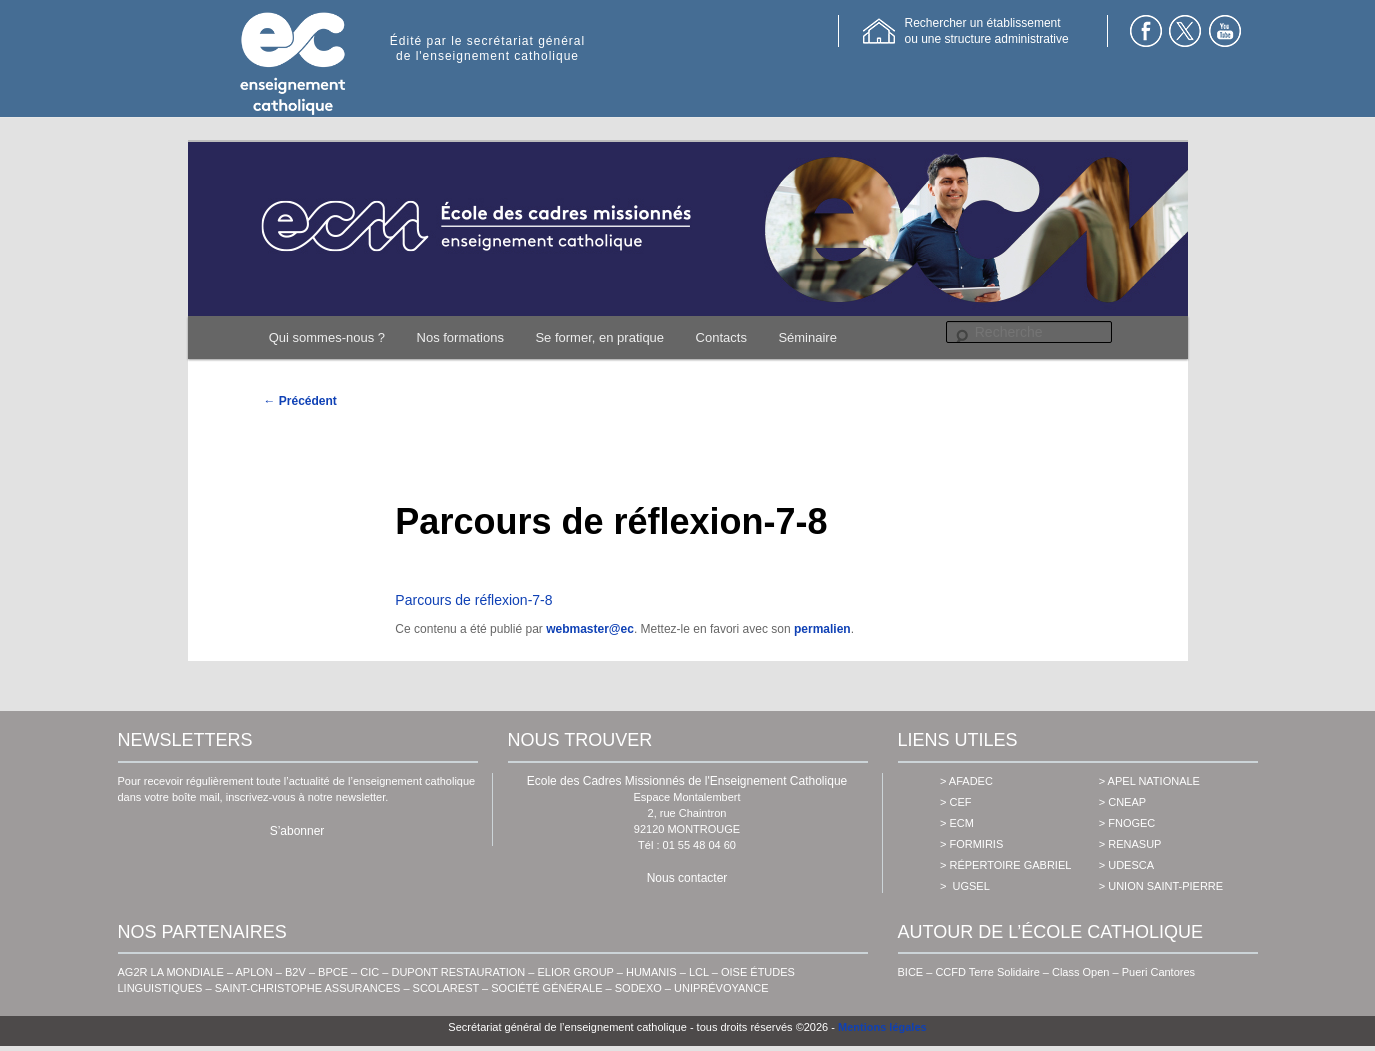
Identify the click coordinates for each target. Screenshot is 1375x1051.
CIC (369, 972)
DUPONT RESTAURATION (458, 972)
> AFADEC (966, 781)
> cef (955, 802)
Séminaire (807, 337)
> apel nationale (1149, 781)
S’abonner (297, 831)
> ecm (957, 823)
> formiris (971, 844)
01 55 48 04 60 (699, 845)
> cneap (1122, 802)
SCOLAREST (446, 988)
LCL (699, 972)
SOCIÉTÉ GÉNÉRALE (546, 988)
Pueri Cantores (1158, 972)
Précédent (300, 401)
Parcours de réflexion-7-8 (473, 600)
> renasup (1130, 844)
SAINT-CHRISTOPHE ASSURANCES (308, 988)
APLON (254, 972)
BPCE (333, 972)
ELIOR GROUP (576, 972)
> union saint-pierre (1161, 886)
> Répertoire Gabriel (1005, 865)
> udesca (1126, 865)
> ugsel (965, 886)
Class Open (1080, 972)
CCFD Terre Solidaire (987, 972)
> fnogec (1127, 823)
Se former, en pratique (599, 337)
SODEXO (638, 988)
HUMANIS (651, 972)
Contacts (721, 337)
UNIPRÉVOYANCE (721, 988)
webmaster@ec (590, 629)
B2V (295, 972)
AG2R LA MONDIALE (171, 972)
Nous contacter (687, 878)
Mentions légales (882, 1027)
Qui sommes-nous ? (327, 337)
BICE (911, 972)
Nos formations (460, 337)
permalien (822, 629)
